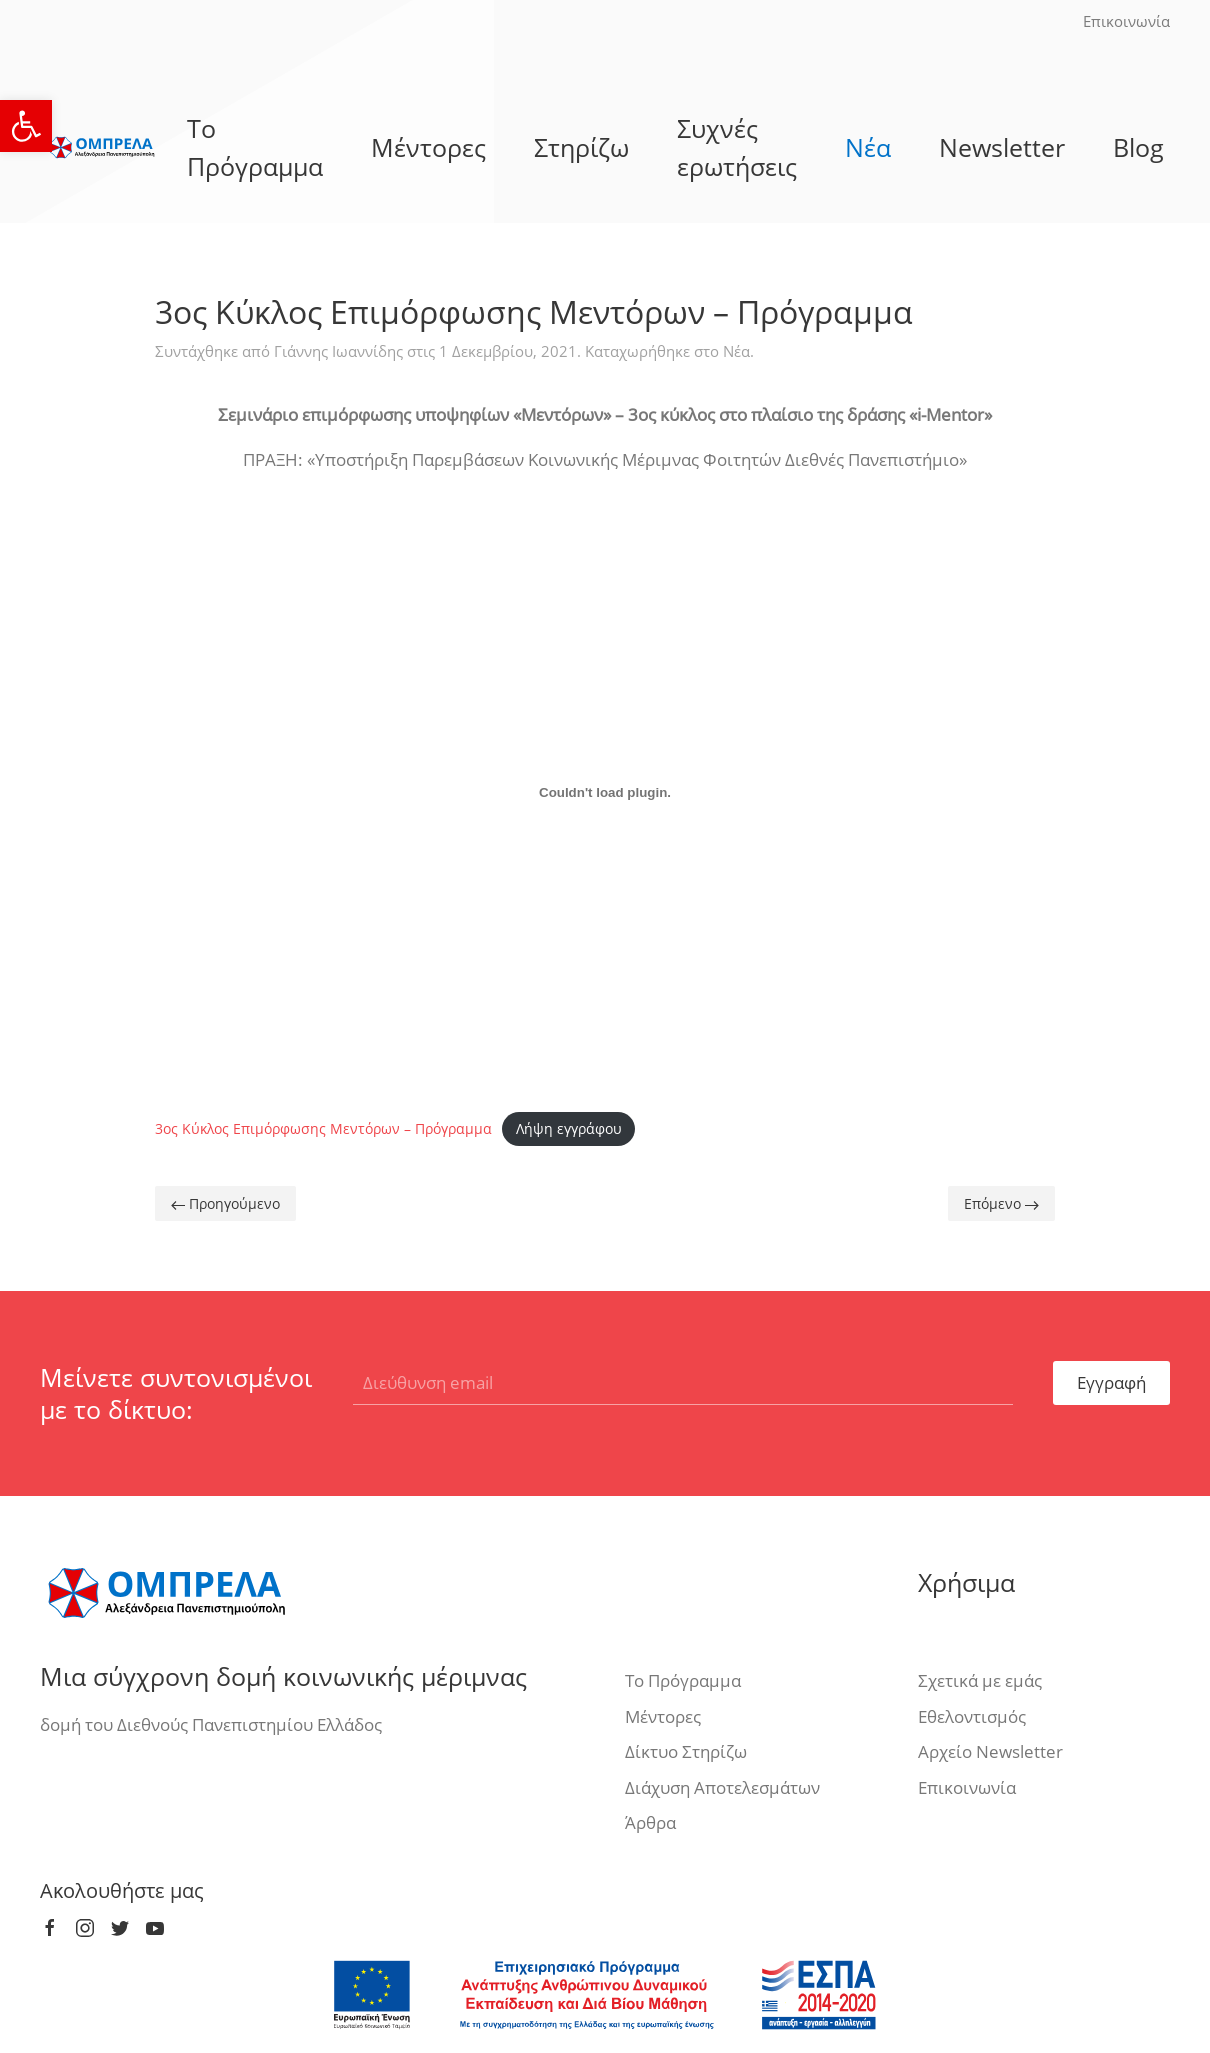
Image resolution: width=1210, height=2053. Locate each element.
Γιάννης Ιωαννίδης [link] (338, 351)
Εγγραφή (1111, 1382)
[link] (26, 126)
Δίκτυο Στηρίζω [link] (686, 1751)
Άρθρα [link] (650, 1822)
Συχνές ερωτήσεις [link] (737, 147)
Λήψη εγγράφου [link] (569, 1128)
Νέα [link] (868, 147)
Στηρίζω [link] (581, 147)
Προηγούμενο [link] (225, 1203)
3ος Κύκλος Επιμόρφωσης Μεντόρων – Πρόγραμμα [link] (323, 1128)
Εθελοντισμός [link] (972, 1716)
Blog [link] (1138, 147)
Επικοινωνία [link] (1126, 21)
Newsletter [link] (1002, 147)
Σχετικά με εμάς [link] (980, 1680)
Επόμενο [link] (1001, 1203)
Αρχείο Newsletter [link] (990, 1751)
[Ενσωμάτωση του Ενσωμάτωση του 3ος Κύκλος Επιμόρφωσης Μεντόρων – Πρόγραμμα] (605, 793)
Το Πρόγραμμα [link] (255, 147)
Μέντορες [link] (428, 147)
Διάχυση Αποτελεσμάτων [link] (722, 1787)
